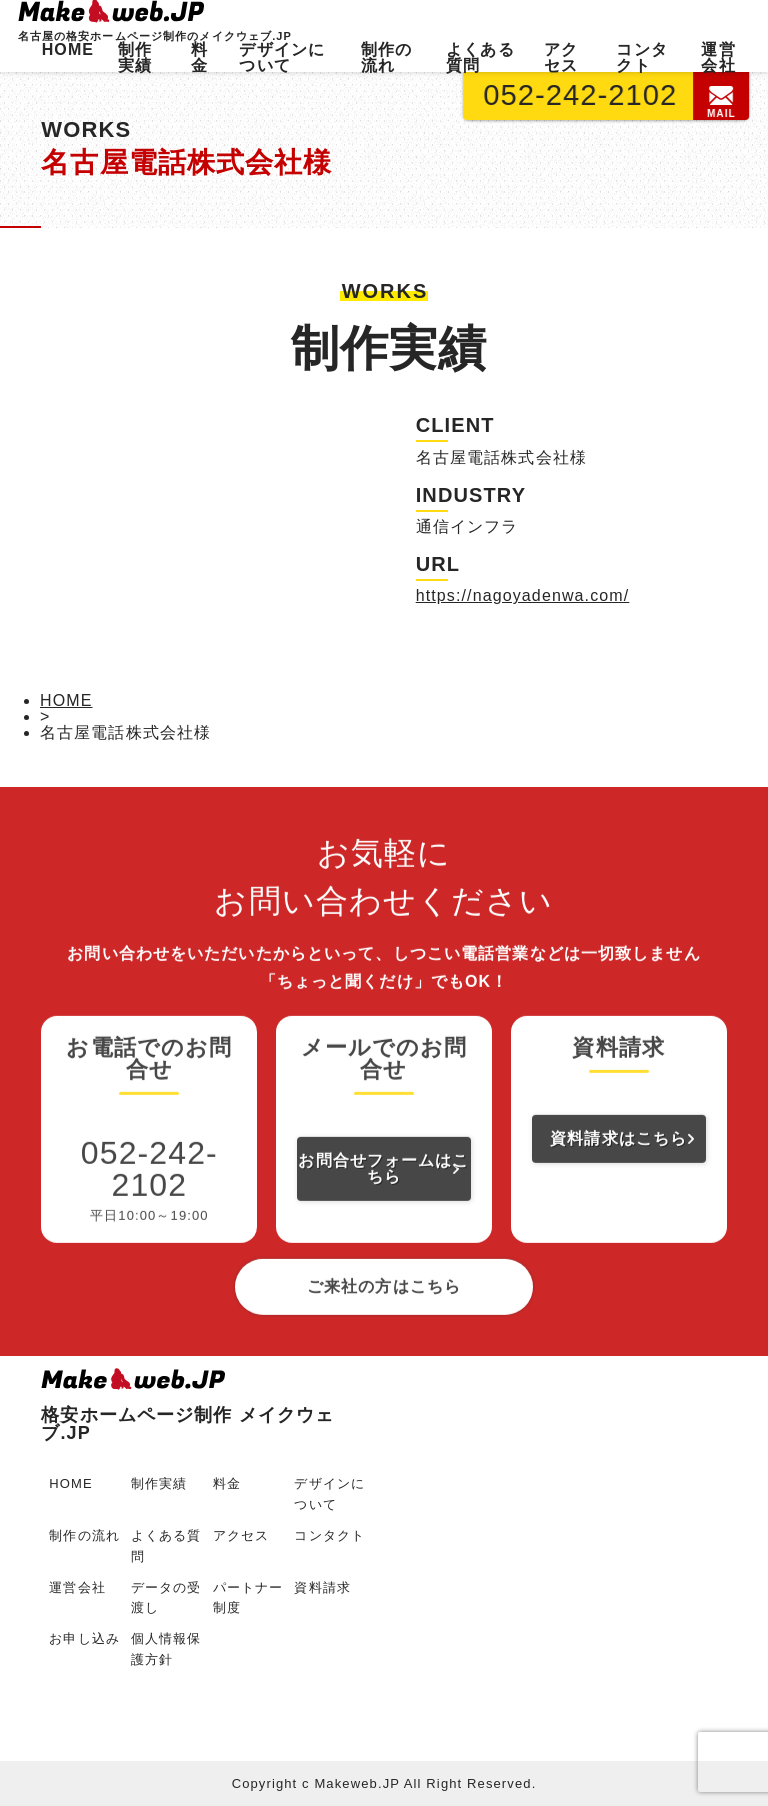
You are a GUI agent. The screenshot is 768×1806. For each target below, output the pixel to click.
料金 (199, 57)
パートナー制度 (248, 1598)
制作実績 (135, 57)
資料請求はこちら (618, 1218)
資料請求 (322, 1587)
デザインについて (282, 57)
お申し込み (84, 1638)
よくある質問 (480, 57)
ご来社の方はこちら (384, 1366)
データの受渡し (166, 1598)
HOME (68, 49)
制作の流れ (386, 57)
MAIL (722, 102)
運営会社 (718, 57)
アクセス (561, 57)
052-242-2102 (581, 95)
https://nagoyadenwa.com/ (523, 595)
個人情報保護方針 (166, 1649)
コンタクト (641, 57)
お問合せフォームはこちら (383, 1248)
